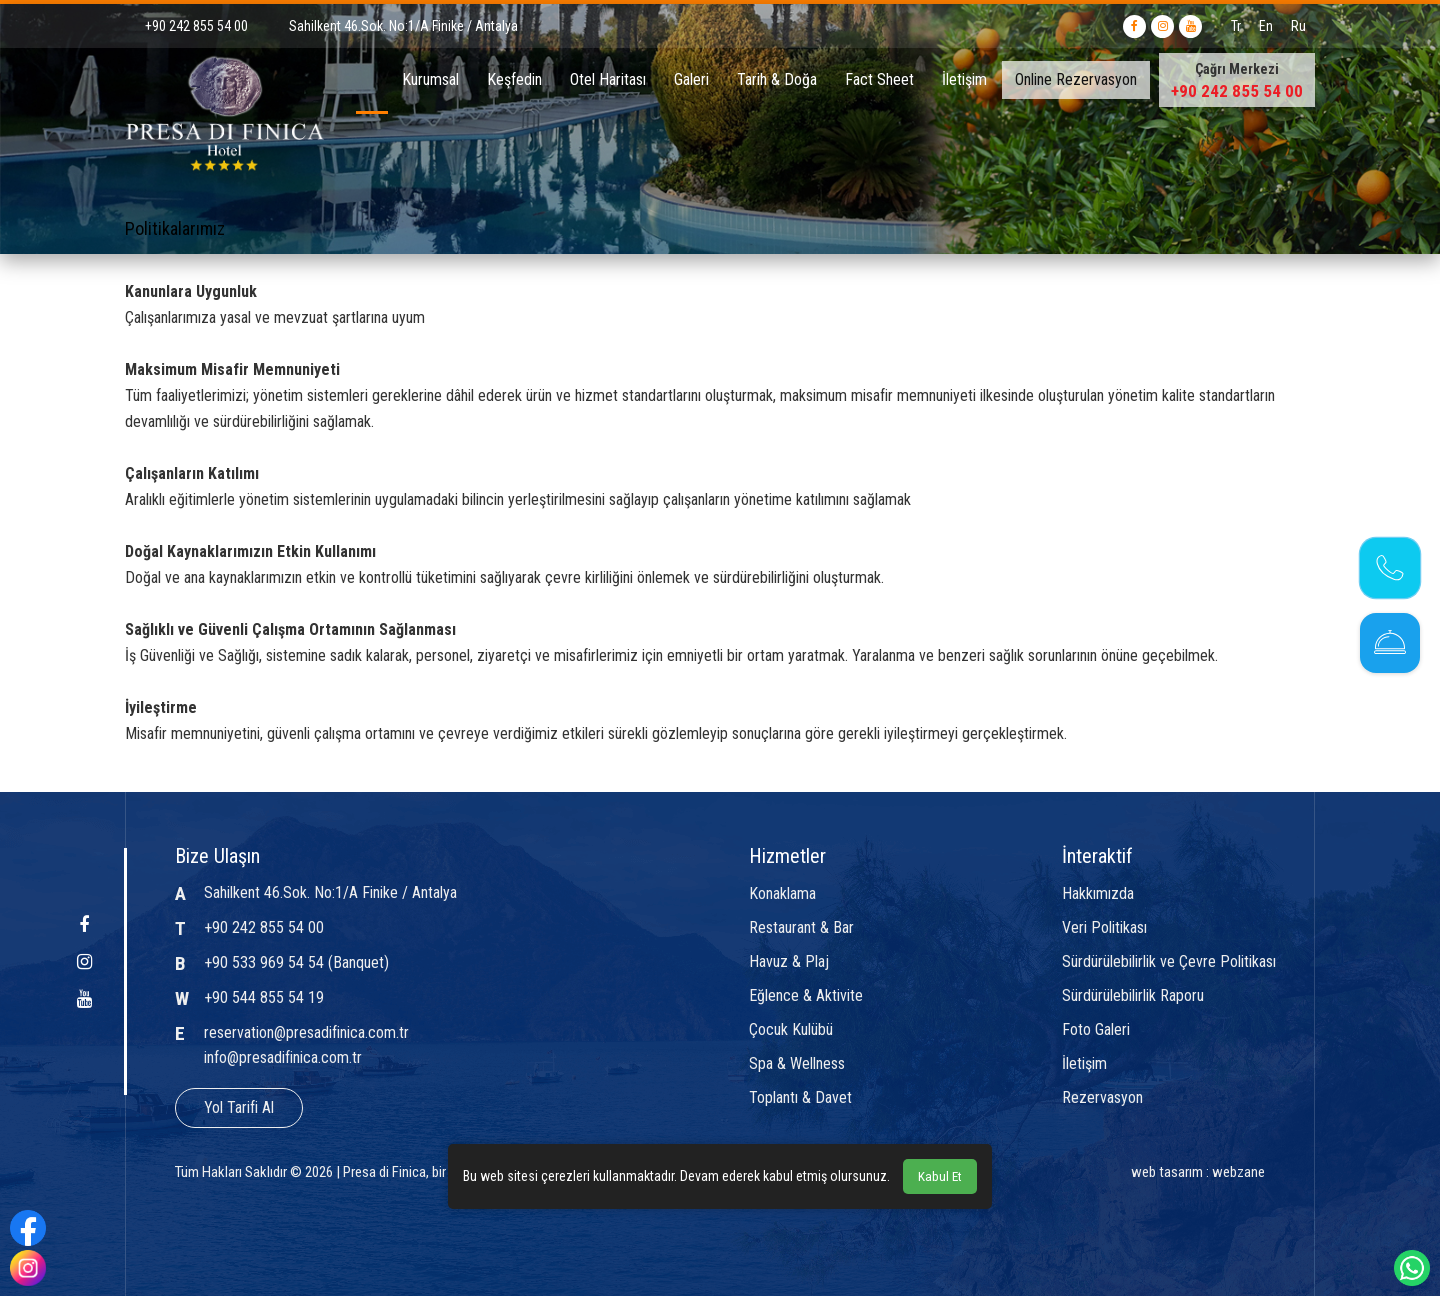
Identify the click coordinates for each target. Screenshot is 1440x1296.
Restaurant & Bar (801, 928)
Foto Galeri (1096, 1030)
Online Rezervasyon (1076, 79)
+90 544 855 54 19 (264, 997)
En (1266, 26)
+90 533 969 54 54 (264, 962)
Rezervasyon (1102, 1098)
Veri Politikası (1104, 928)
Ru (1298, 26)
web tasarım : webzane (1198, 1172)
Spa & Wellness (797, 1064)
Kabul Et (940, 1176)
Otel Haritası (608, 79)
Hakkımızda (1098, 894)
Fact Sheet (879, 79)
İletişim (964, 79)
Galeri (691, 79)
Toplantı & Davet (800, 1098)
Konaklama (782, 894)
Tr (1236, 26)
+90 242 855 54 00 (1237, 91)
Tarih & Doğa (777, 79)
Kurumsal (430, 79)
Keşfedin (514, 79)
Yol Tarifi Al (239, 1107)
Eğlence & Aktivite (806, 996)
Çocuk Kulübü (791, 1030)
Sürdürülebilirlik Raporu (1133, 996)
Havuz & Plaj (789, 962)
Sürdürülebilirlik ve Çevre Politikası (1169, 962)
